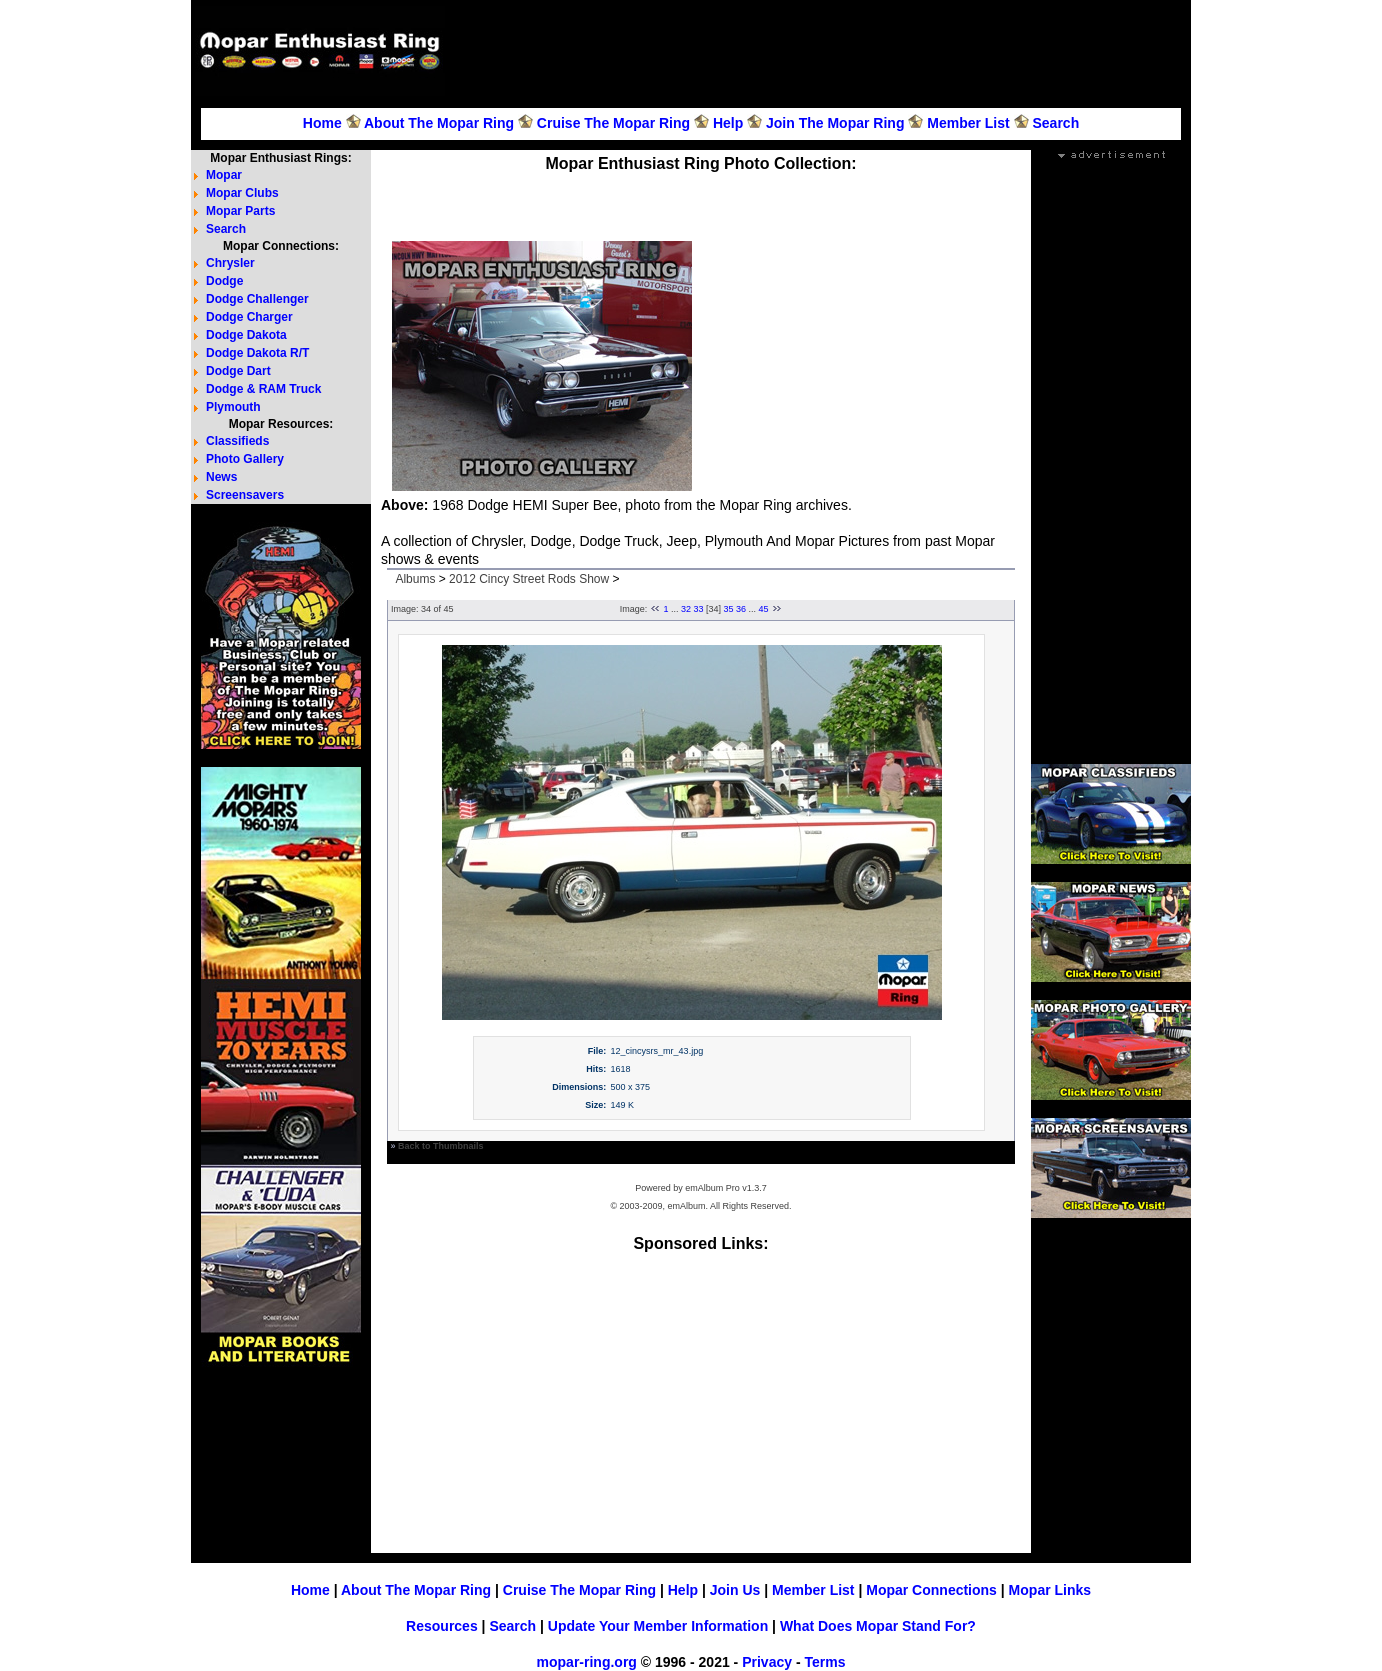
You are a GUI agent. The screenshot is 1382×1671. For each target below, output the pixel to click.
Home (322, 123)
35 (729, 609)
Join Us (735, 1590)
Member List (968, 123)
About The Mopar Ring (439, 123)
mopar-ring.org (587, 1662)
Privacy (767, 1662)
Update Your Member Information (658, 1626)
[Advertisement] (821, 51)
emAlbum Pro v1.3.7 (726, 1188)
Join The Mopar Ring (835, 123)
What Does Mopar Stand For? (878, 1626)
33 (698, 609)
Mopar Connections (931, 1590)
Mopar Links (1050, 1590)
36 (741, 609)
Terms (824, 1662)
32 (686, 609)
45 (764, 609)
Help (728, 123)
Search (1055, 123)
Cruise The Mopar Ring (613, 123)
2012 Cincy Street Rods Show (529, 579)
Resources (442, 1626)
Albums (415, 579)
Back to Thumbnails (441, 1146)
